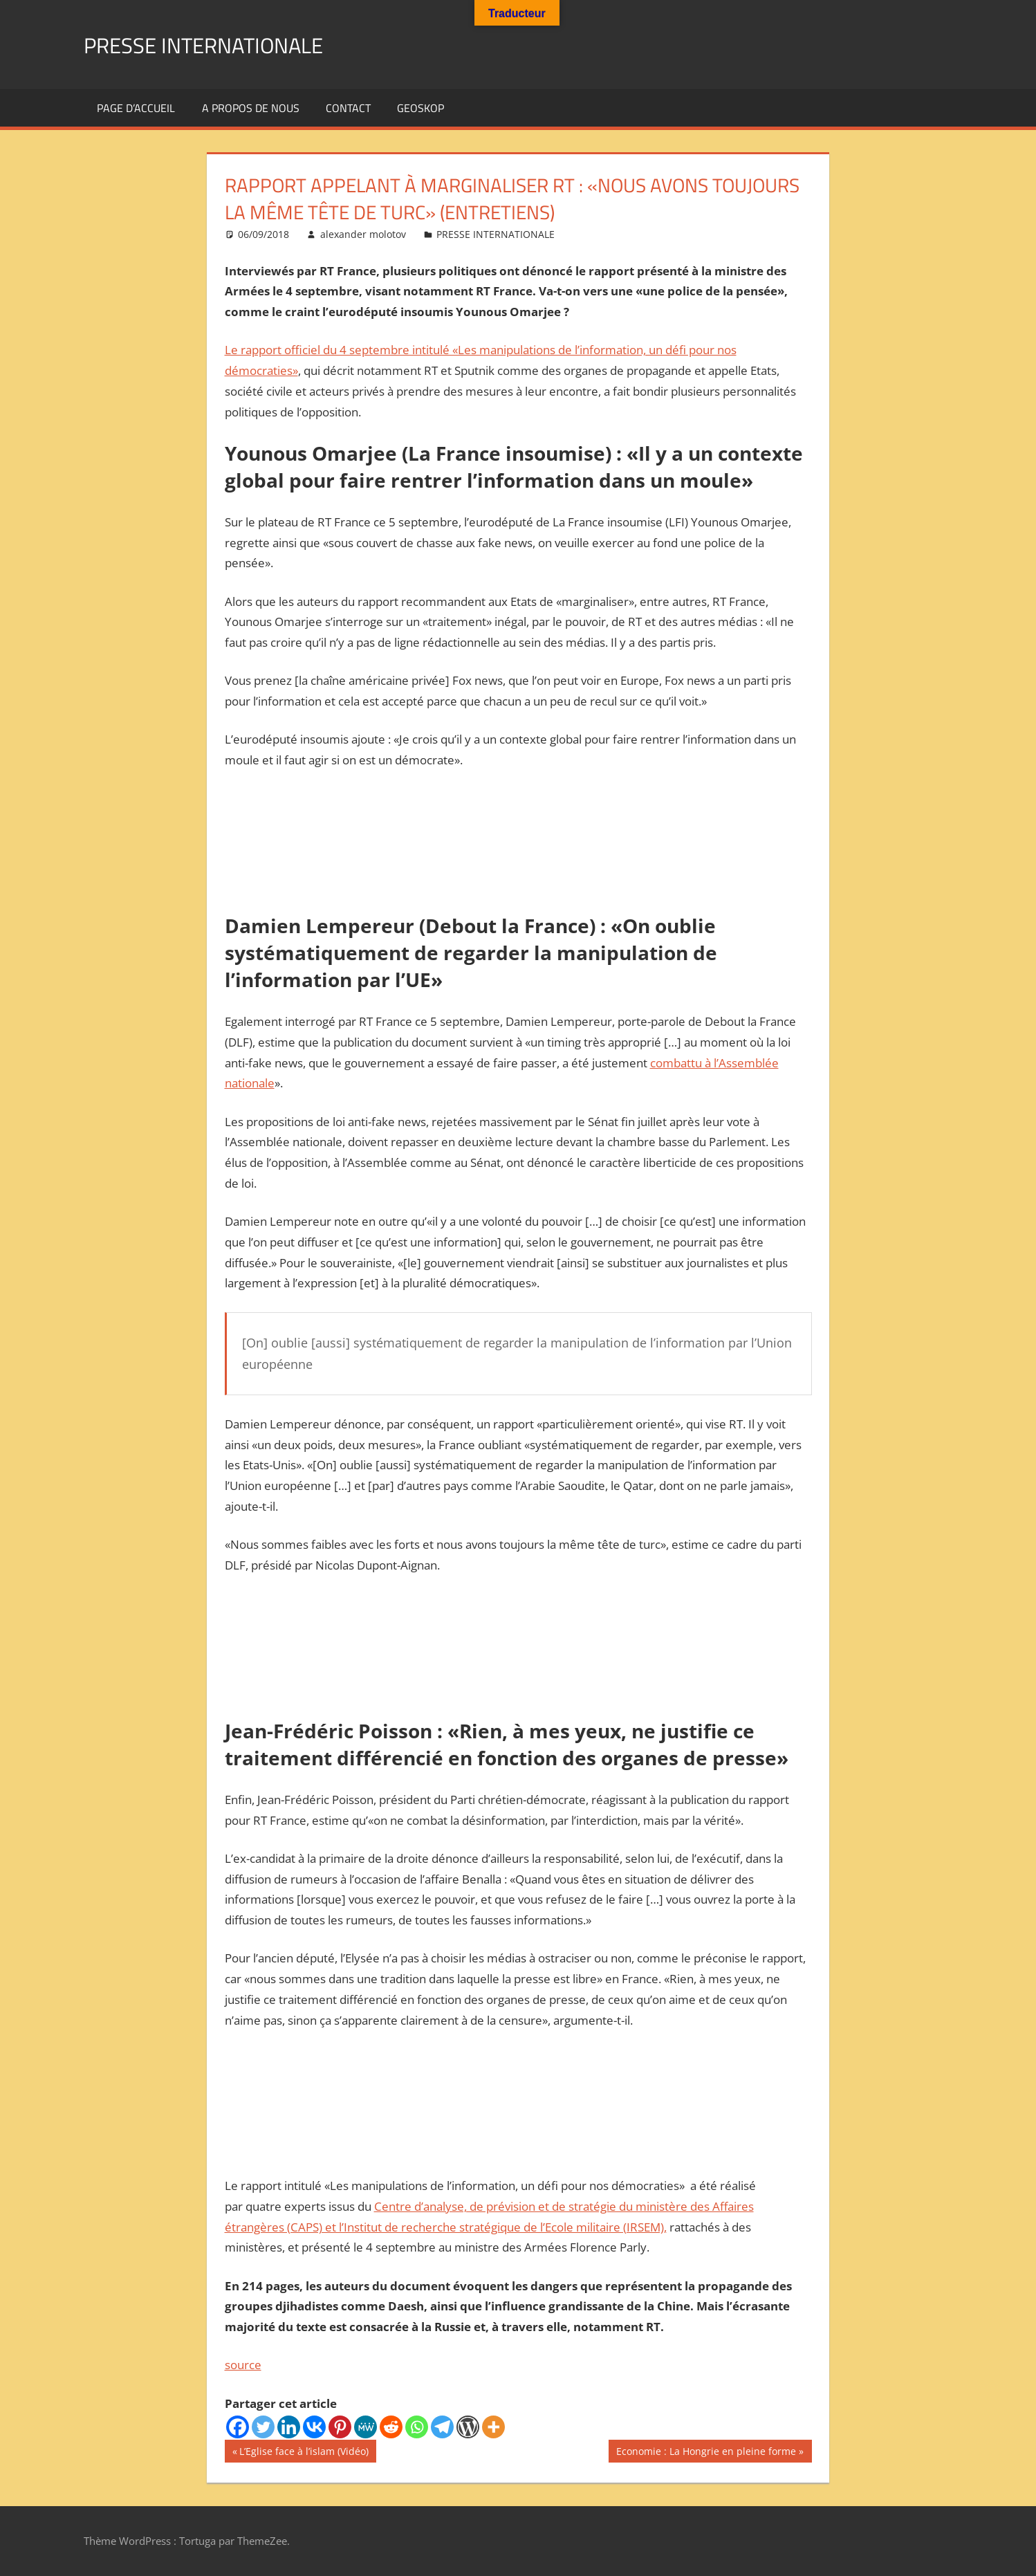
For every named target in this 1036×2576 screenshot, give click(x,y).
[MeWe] (365, 2427)
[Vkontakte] (314, 2427)
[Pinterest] (340, 2427)
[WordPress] (467, 2427)
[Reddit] (391, 2427)
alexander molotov (363, 234)
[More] (493, 2427)
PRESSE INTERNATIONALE (223, 44)
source (243, 2365)
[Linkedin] (288, 2427)
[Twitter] (263, 2427)
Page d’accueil (136, 108)
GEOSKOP (420, 108)
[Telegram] (442, 2427)
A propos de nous (250, 108)
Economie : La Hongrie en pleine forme (706, 2452)
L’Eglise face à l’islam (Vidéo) (304, 2452)
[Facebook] (237, 2427)
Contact (348, 108)
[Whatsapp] (416, 2427)
